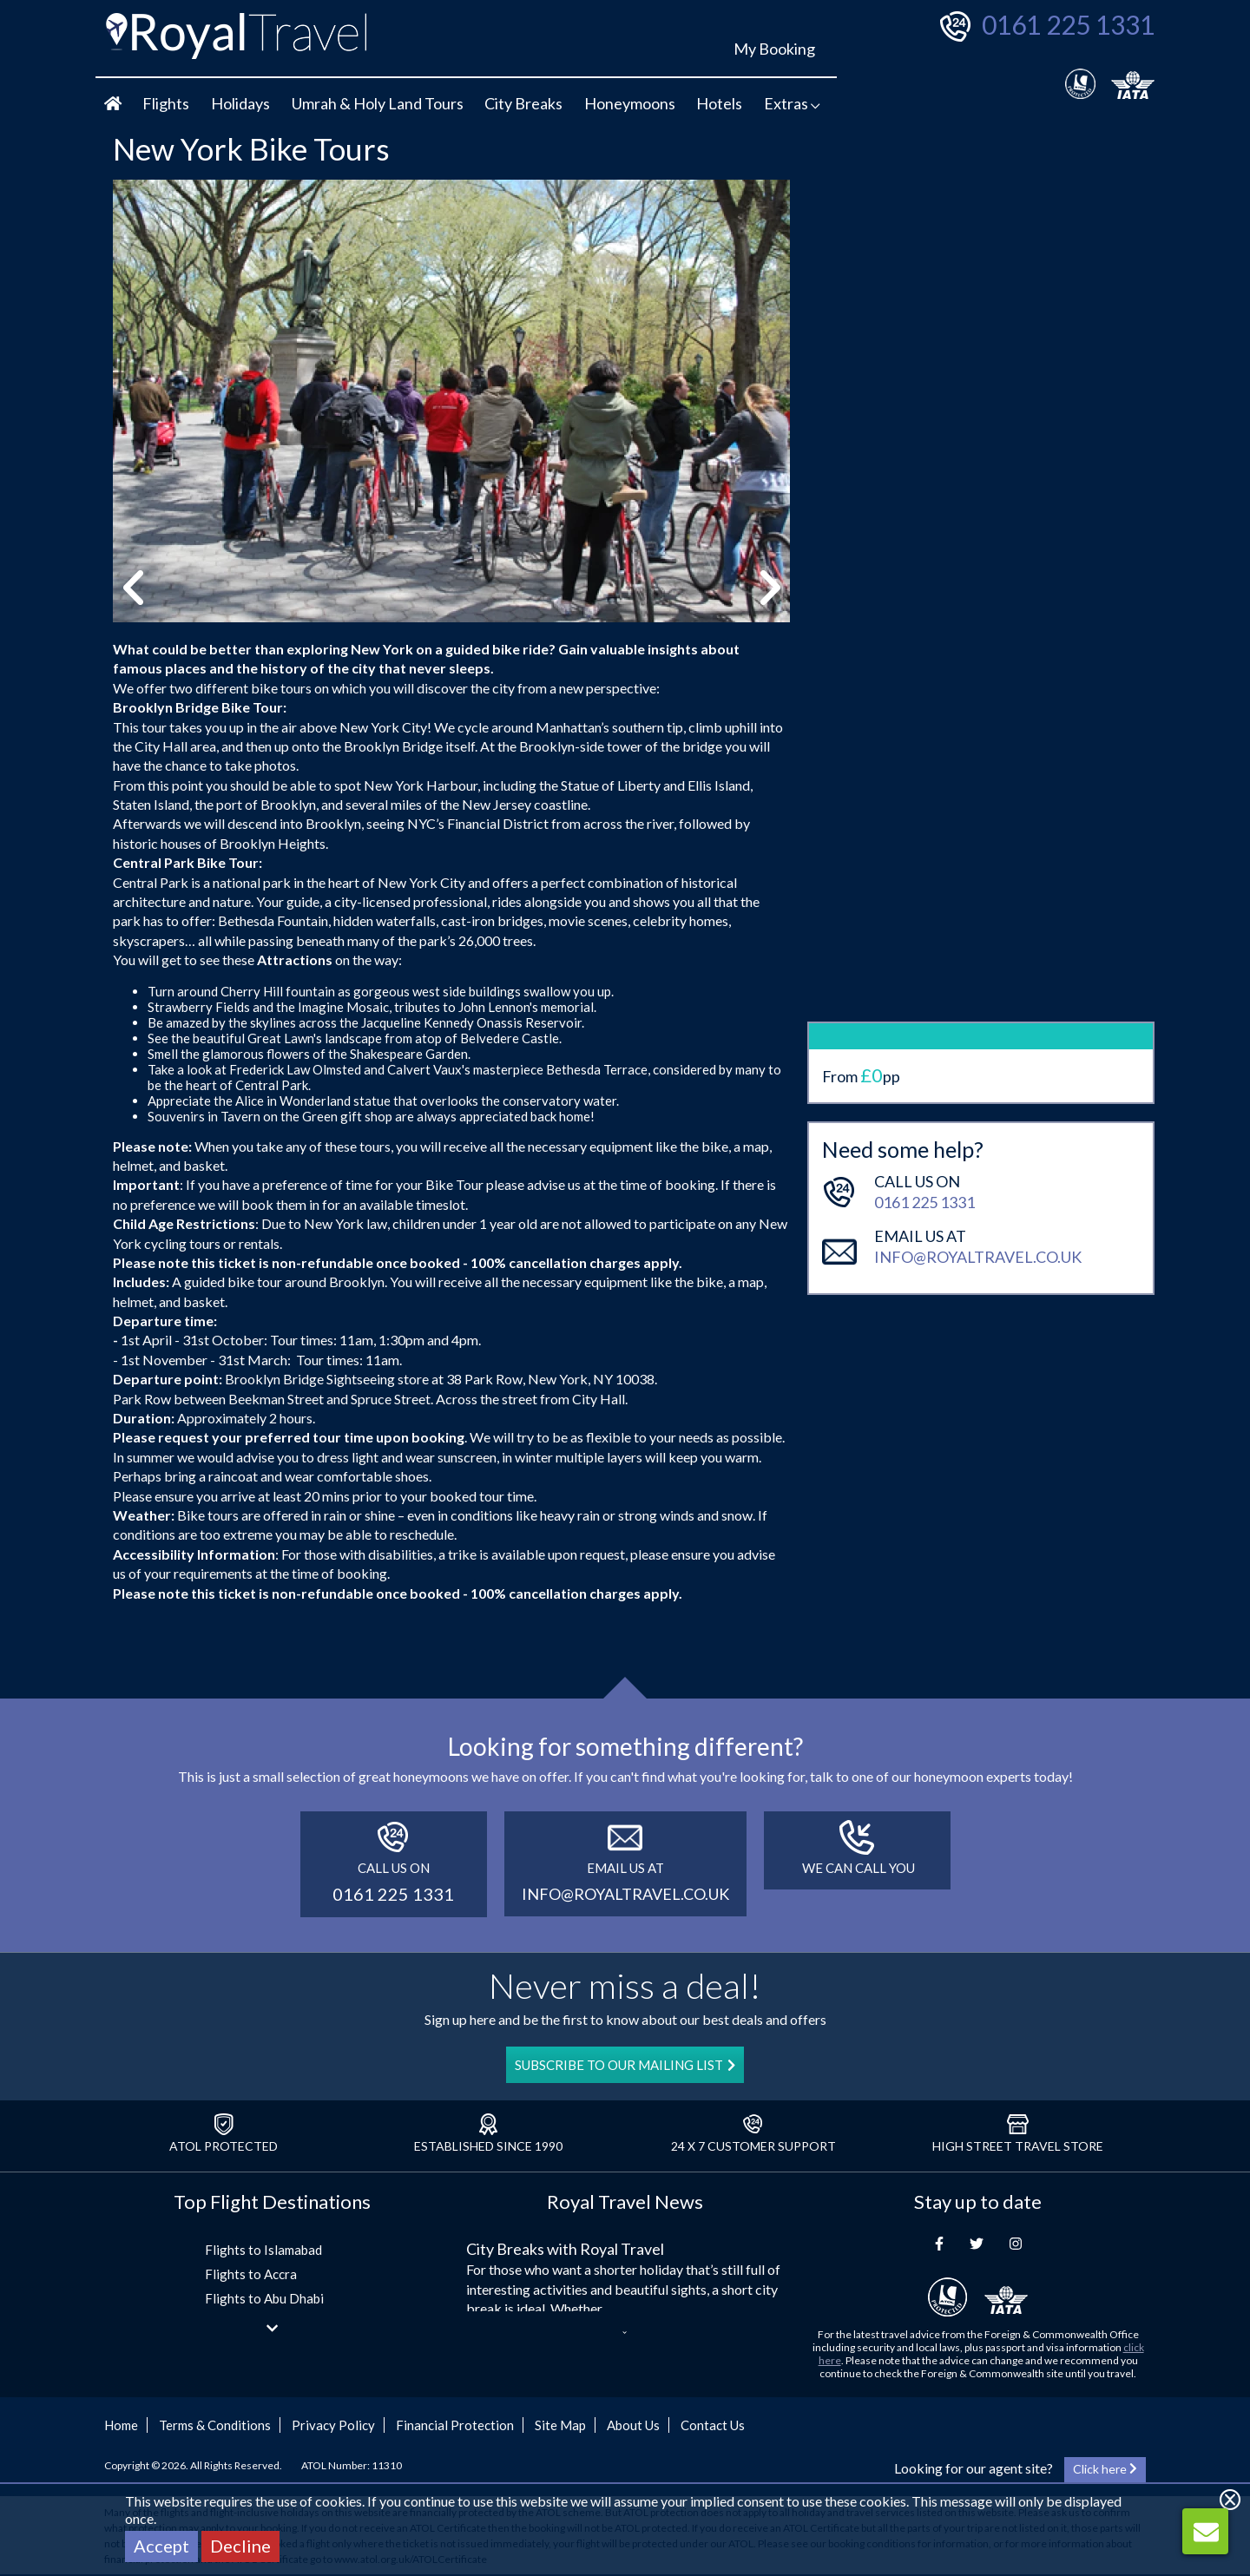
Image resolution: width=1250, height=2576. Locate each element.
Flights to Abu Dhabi (264, 2298)
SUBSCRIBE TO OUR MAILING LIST (625, 2065)
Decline (240, 2545)
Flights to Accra (251, 2274)
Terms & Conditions (215, 2425)
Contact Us (713, 2425)
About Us (633, 2425)
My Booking (774, 48)
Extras (792, 103)
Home (121, 2425)
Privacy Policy (333, 2425)
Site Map (560, 2425)
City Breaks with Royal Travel (565, 2248)
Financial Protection (455, 2425)
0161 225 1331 (1068, 24)
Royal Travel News (625, 2201)
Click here (1105, 2468)
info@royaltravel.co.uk (978, 1101)
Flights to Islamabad (263, 2249)
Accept (161, 2545)
